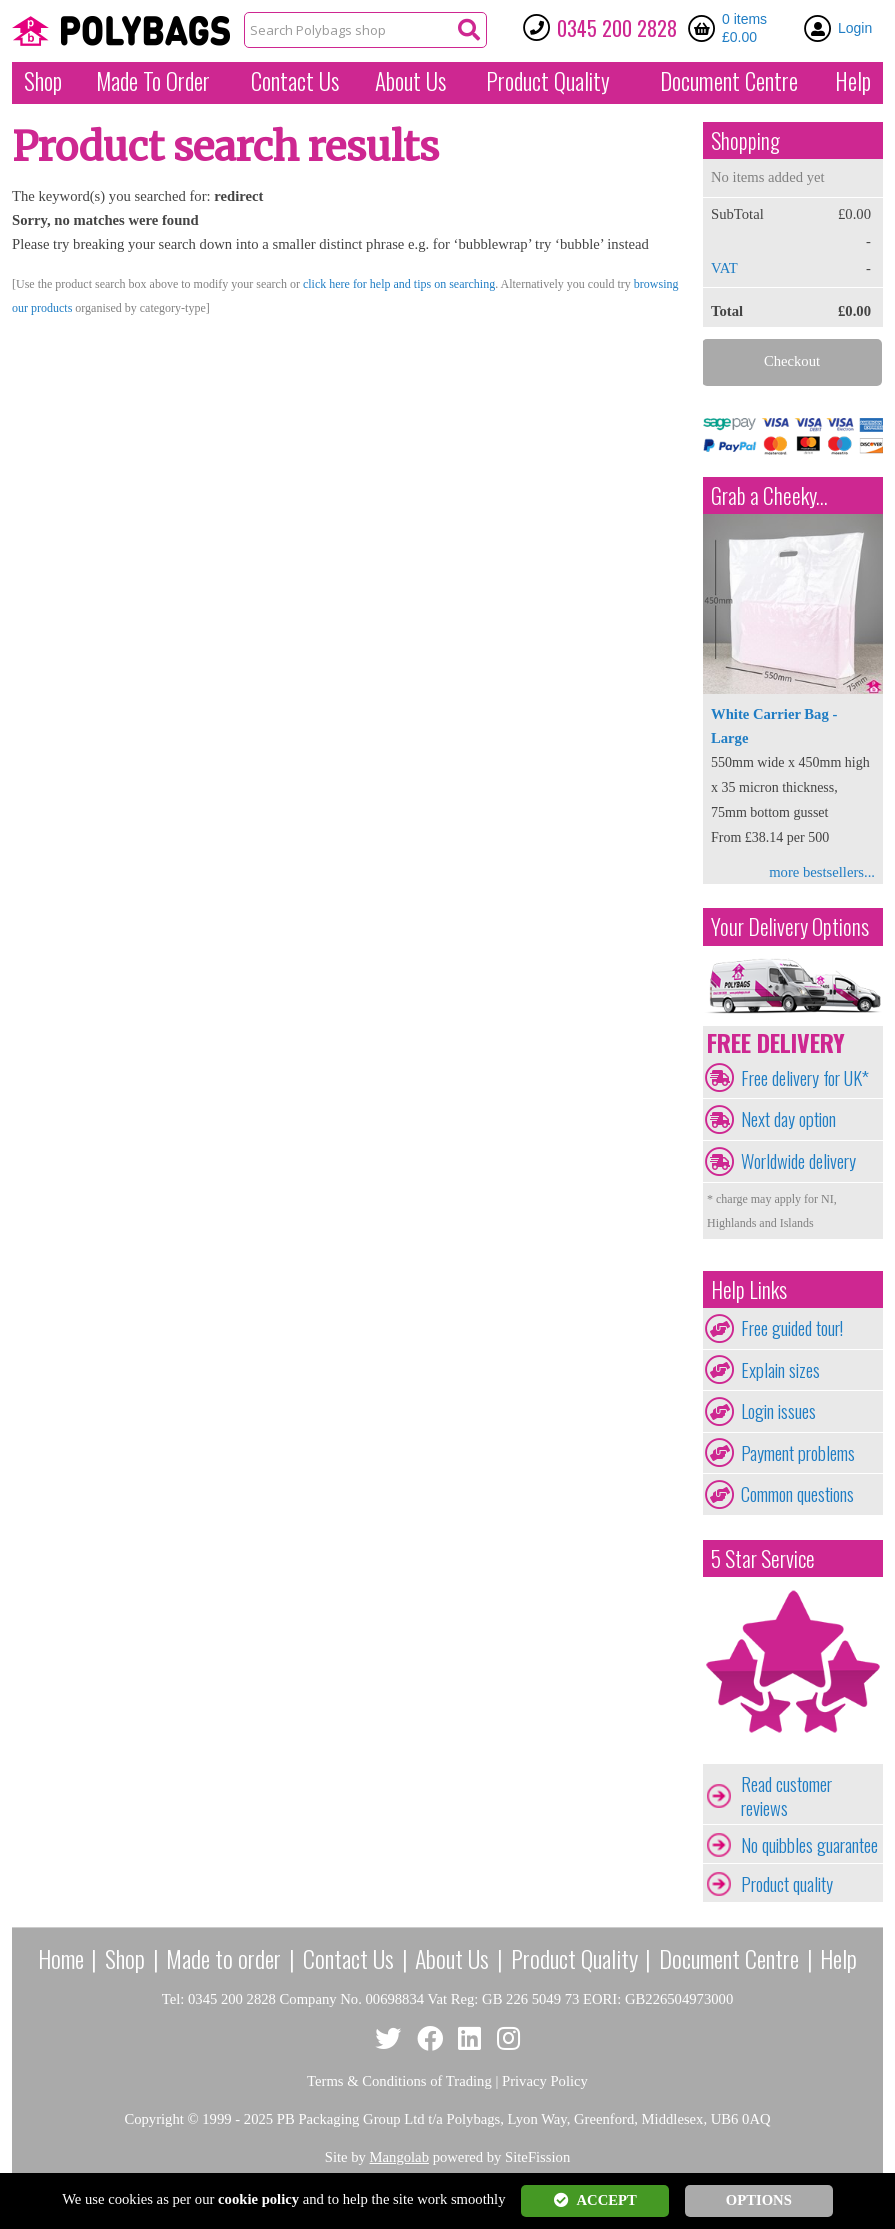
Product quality (787, 1884)
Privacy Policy (545, 2081)
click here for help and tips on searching (399, 284)
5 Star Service (763, 1558)
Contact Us (295, 81)
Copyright (153, 2119)
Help (853, 81)
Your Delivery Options (790, 926)
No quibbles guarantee (809, 1845)
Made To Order (153, 81)
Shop (43, 81)
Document (729, 81)
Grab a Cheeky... (769, 495)
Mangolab (399, 2157)
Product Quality (574, 1958)
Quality (548, 81)
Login (855, 28)
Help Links (749, 1289)
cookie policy (258, 2199)
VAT (724, 268)
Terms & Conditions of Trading (399, 2081)
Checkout (792, 361)
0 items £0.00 (744, 28)
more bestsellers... (822, 872)
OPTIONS (759, 2200)
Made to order (223, 1958)
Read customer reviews (786, 1796)
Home (61, 1958)
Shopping (745, 140)
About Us (410, 81)
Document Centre (729, 1958)
